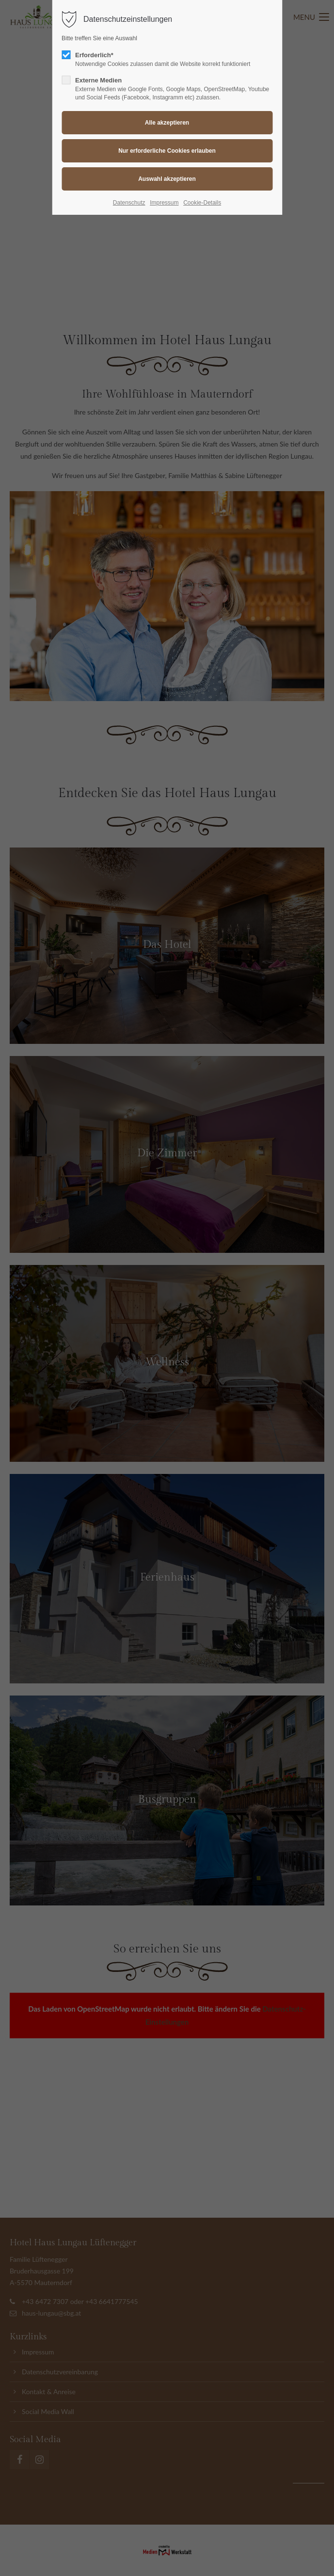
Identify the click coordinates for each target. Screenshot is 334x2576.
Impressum (164, 202)
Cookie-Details (202, 202)
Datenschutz (129, 202)
